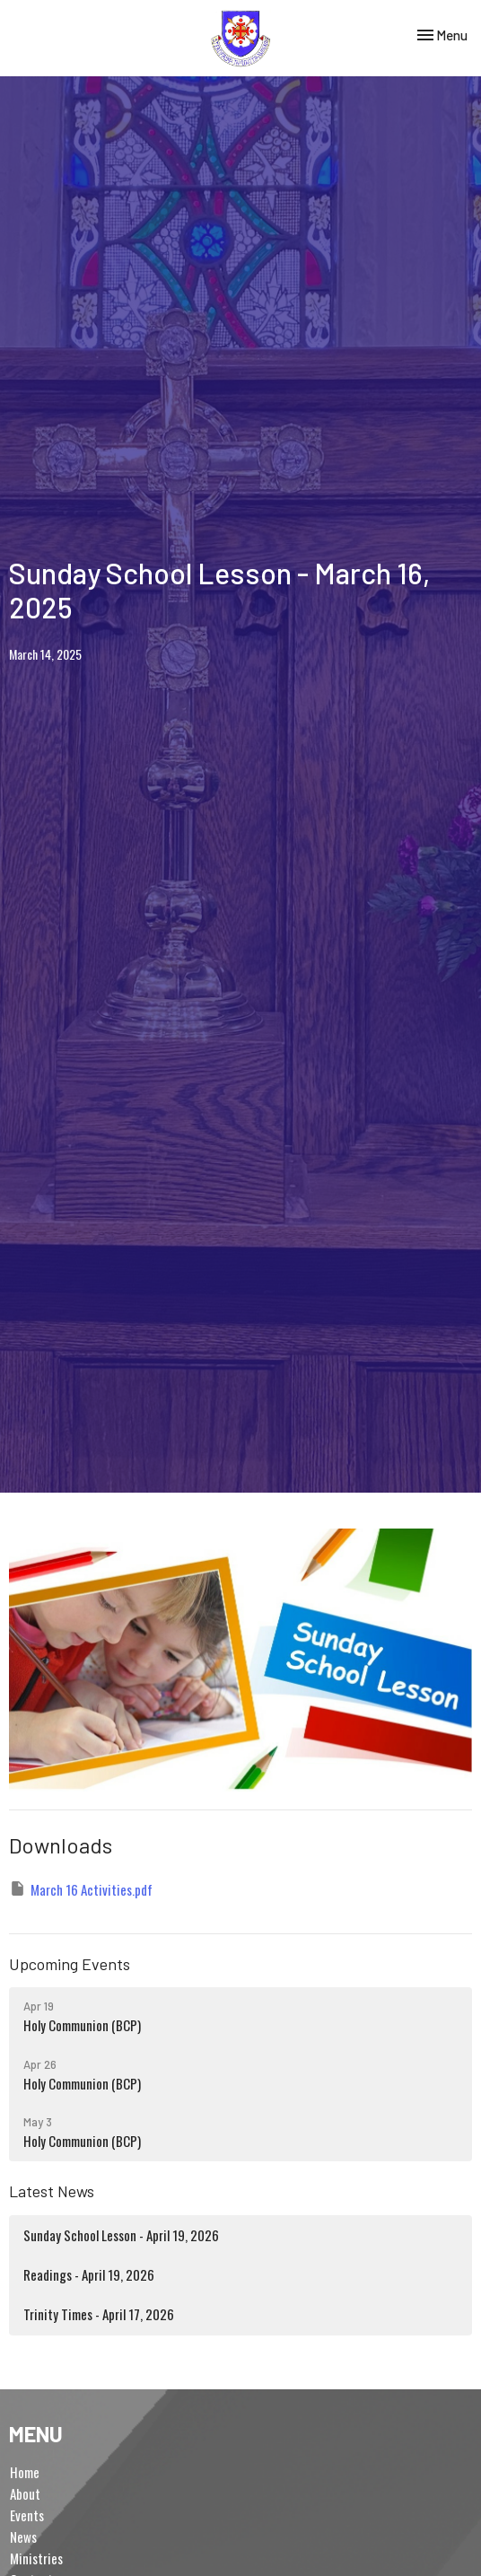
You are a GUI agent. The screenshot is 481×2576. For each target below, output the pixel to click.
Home (24, 2472)
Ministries (36, 2558)
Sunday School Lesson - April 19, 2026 (121, 2235)
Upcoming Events (69, 1964)
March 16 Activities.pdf (81, 1889)
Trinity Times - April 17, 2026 (98, 2314)
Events (27, 2515)
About (25, 2493)
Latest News (51, 2191)
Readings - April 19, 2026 (88, 2274)
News (23, 2536)
